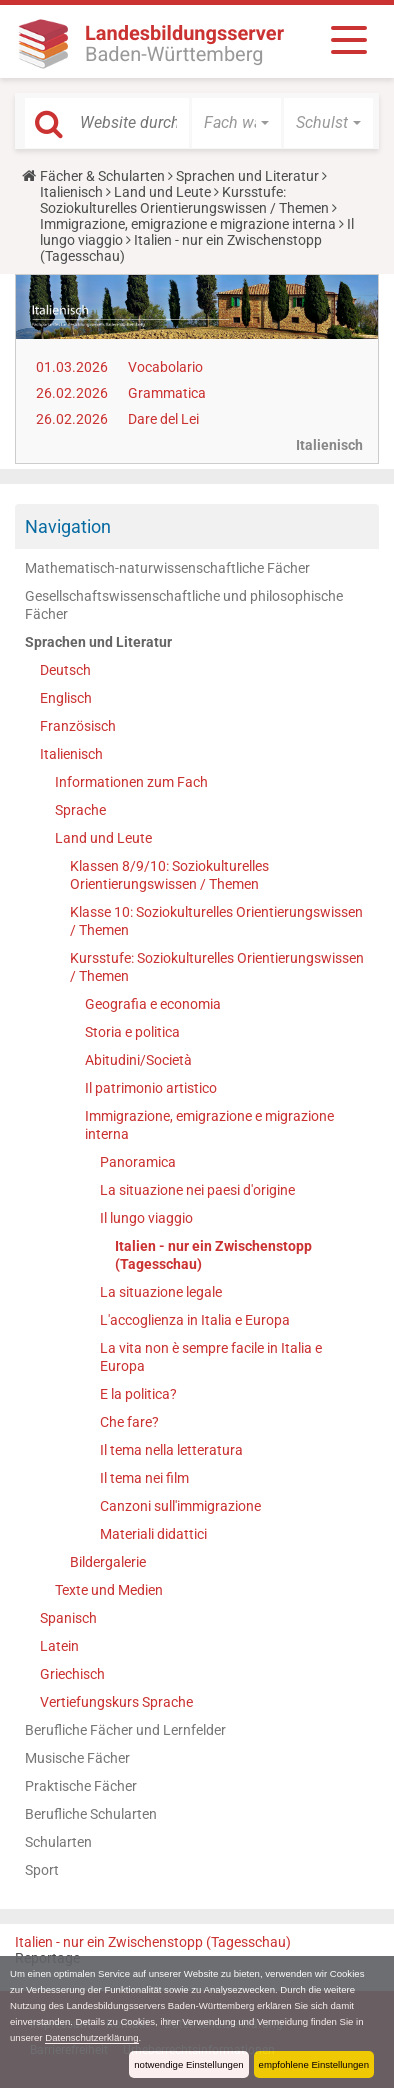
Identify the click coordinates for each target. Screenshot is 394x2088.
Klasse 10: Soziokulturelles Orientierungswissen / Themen (216, 921)
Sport (42, 1870)
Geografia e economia (153, 1004)
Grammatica (167, 393)
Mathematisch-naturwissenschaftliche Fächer (167, 568)
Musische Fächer (77, 1758)
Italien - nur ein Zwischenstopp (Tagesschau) (213, 1255)
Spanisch (68, 1618)
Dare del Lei (163, 419)
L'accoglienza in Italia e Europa (195, 1320)
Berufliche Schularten (91, 1814)
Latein (59, 1646)
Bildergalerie (108, 1562)
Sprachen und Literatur (247, 176)
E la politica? (138, 1394)
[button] (236, 123)
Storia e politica (132, 1032)
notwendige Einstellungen (188, 2064)
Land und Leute (162, 192)
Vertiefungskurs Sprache (116, 1702)
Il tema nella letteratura (171, 1450)
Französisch (78, 726)
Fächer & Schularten (102, 176)
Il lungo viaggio (146, 1218)
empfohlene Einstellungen (314, 2064)
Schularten (58, 1842)
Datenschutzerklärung (91, 2037)
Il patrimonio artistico (151, 1088)
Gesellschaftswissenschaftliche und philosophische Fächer (184, 605)
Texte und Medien (109, 1590)
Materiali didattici (153, 1534)
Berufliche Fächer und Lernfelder (125, 1730)
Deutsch (65, 670)
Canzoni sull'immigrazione (180, 1506)
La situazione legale (161, 1292)
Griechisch (72, 1674)
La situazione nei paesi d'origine (197, 1190)
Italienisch (71, 192)
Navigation (68, 526)
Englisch (66, 698)
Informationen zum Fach (131, 782)
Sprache (80, 810)
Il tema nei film (144, 1478)
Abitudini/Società (138, 1060)
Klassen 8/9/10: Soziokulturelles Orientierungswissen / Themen (169, 875)
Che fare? (129, 1422)
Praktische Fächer (81, 1786)
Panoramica (138, 1162)
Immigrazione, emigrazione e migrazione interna (188, 224)
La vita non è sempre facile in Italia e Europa (211, 1357)
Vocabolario (165, 367)
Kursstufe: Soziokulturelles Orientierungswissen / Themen (184, 200)
